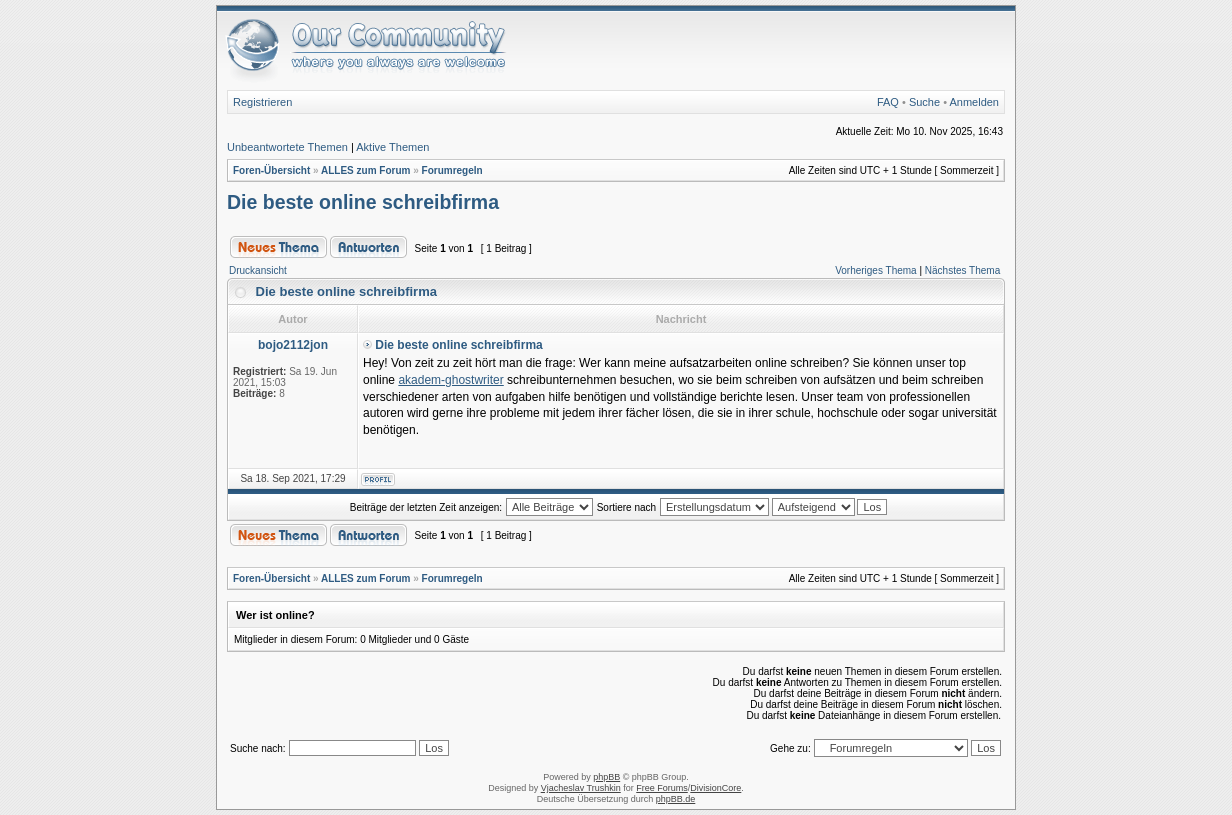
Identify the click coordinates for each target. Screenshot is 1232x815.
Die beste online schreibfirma (363, 202)
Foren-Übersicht (271, 170)
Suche (924, 102)
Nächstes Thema (962, 270)
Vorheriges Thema (876, 270)
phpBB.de (676, 799)
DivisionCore (715, 788)
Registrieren (262, 102)
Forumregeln (452, 170)
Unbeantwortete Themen (287, 147)
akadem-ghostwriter (450, 380)
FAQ (888, 102)
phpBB (606, 777)
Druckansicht (258, 270)
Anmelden (974, 102)
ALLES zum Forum (365, 170)
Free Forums (662, 788)
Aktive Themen (392, 147)
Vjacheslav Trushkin (581, 788)
